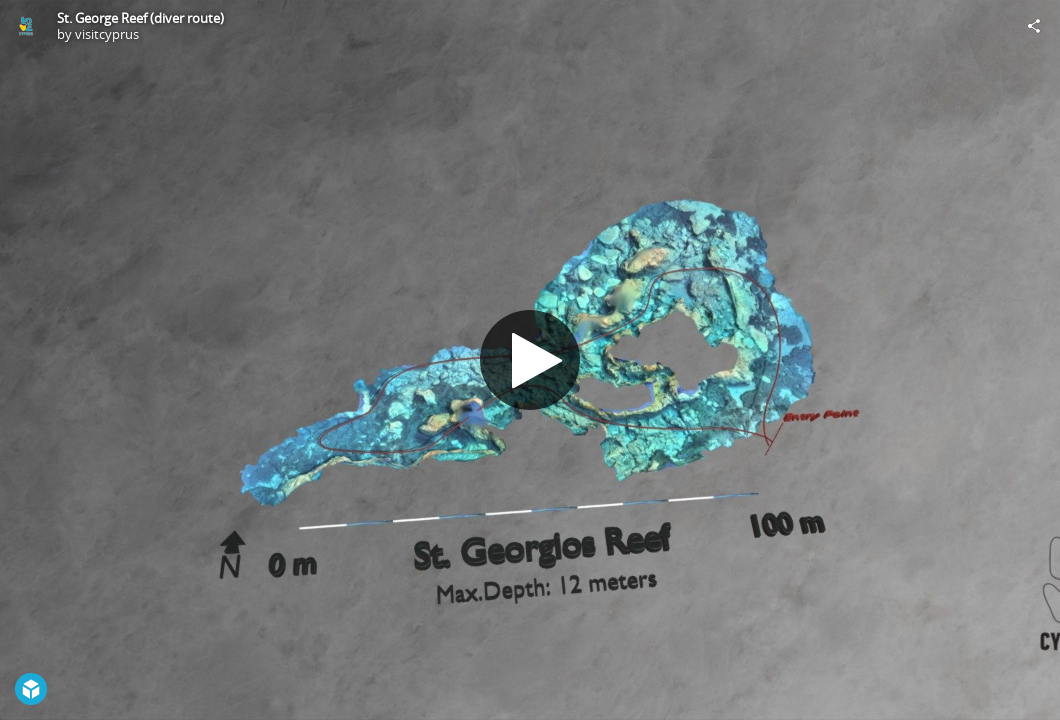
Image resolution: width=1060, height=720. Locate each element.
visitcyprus (107, 34)
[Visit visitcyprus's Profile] (26, 26)
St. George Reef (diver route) (140, 18)
